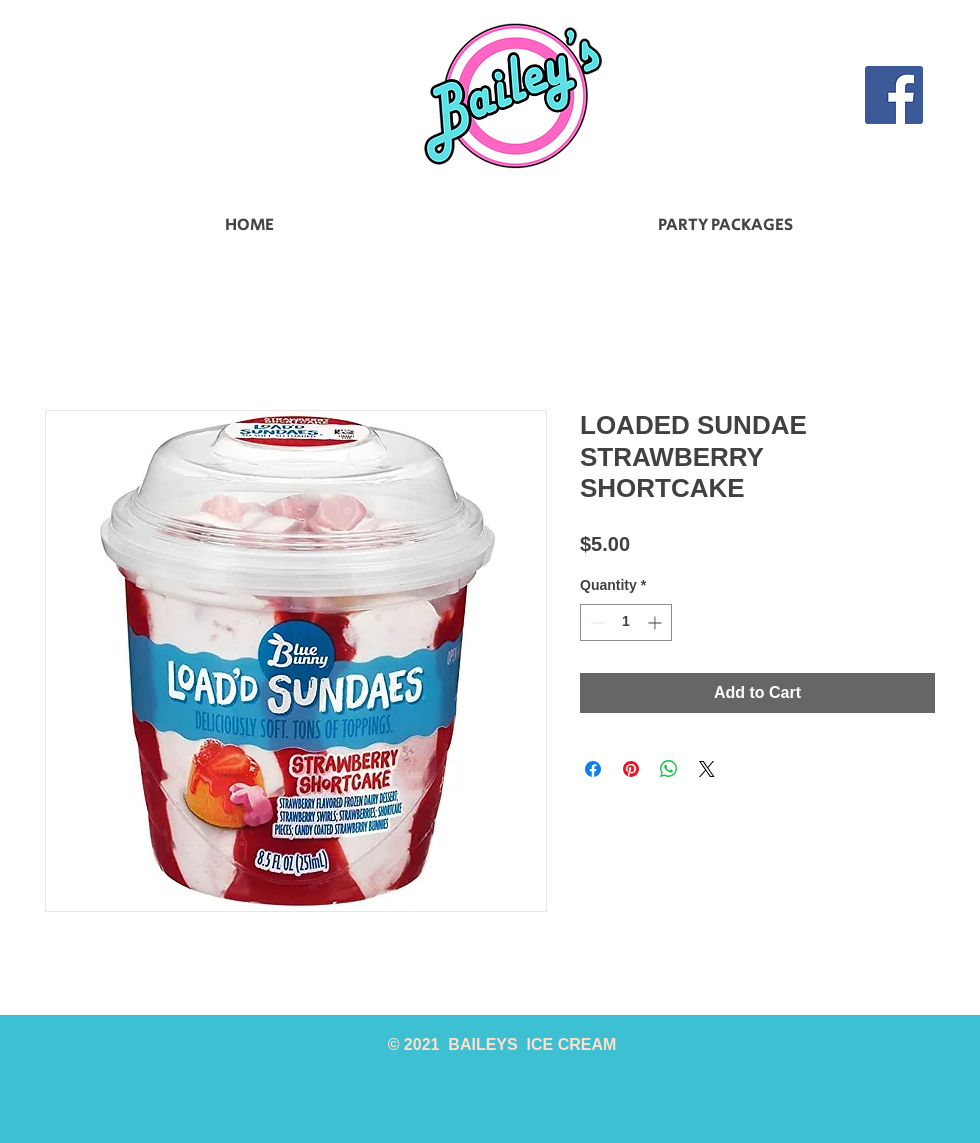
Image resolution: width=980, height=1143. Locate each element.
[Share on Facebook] (593, 769)
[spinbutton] (626, 622)
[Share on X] (707, 769)
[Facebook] (894, 95)
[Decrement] (595, 622)
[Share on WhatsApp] (669, 769)
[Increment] (656, 622)
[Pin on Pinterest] (631, 769)
